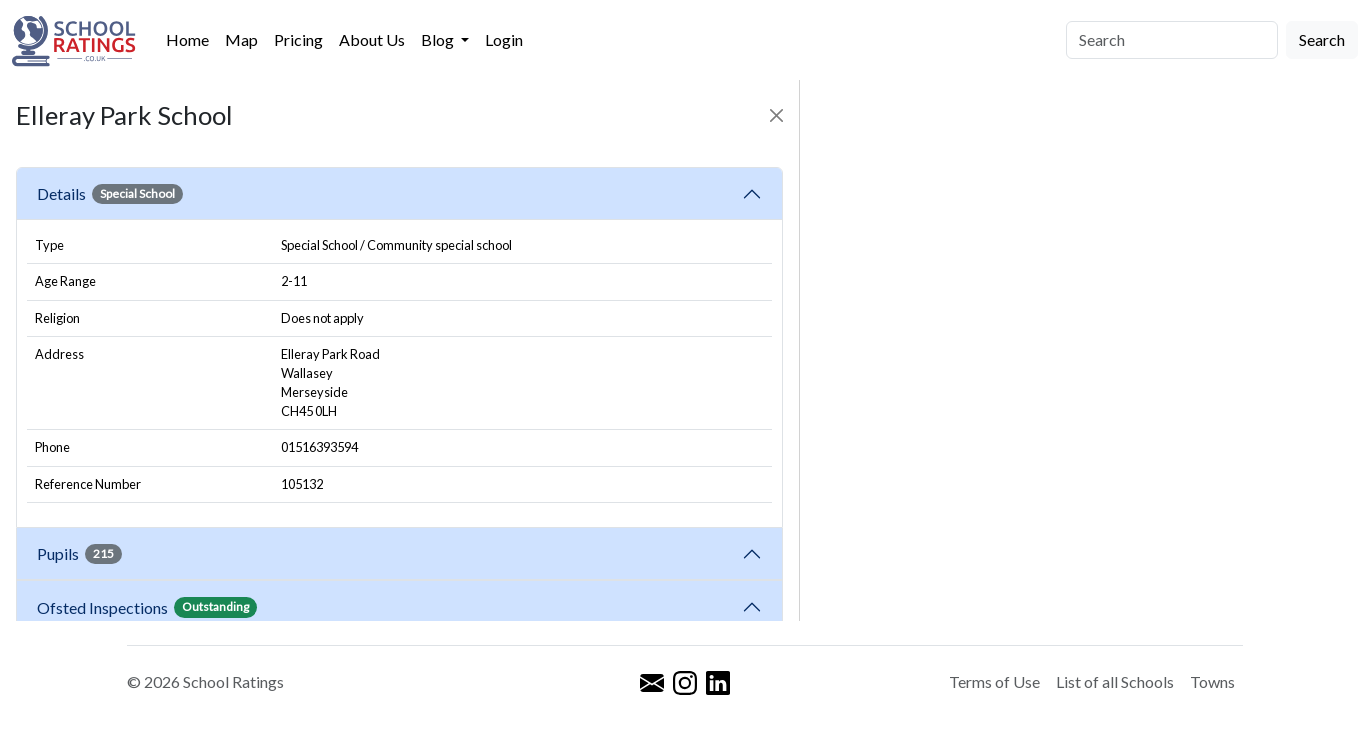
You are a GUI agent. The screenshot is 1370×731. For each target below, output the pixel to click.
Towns (1212, 681)
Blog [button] (439, 39)
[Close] (776, 115)
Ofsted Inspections (147, 607)
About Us (372, 39)
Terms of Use (994, 681)
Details (110, 194)
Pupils (79, 554)
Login (504, 39)
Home (187, 39)
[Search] (1172, 40)
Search (1322, 39)
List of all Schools (1115, 681)
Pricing (298, 39)
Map (241, 39)
